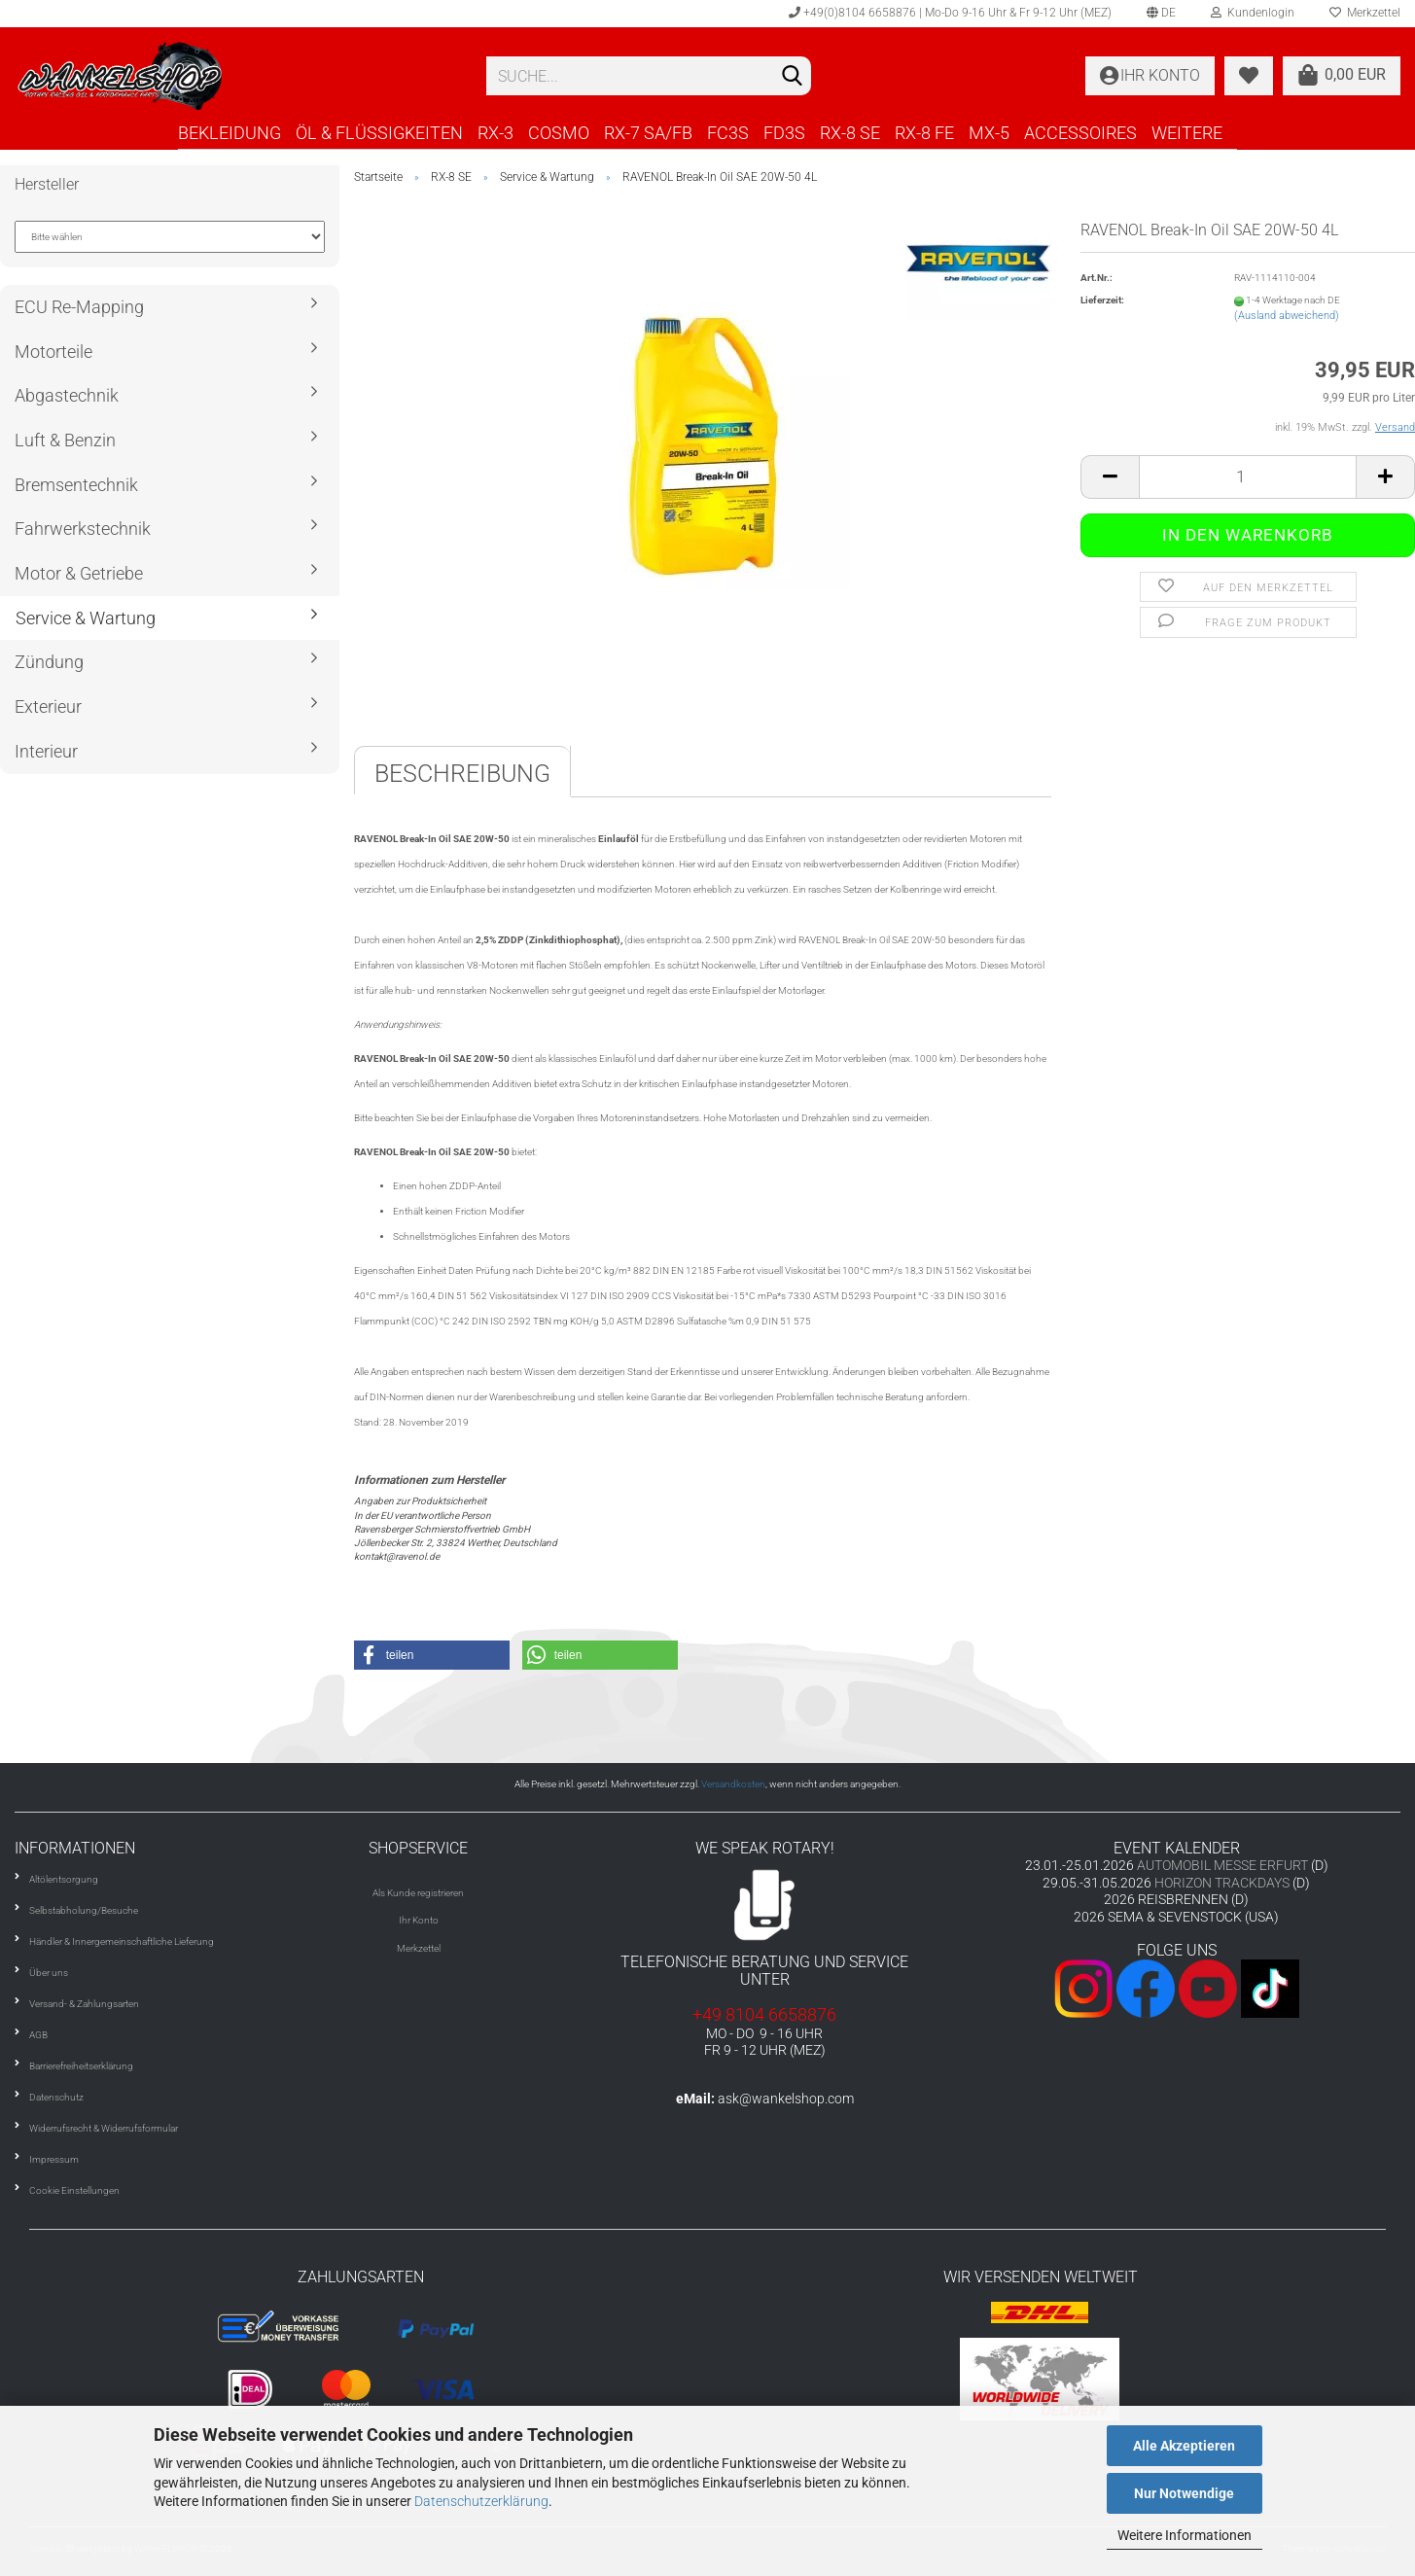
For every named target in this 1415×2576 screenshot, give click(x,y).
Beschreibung (462, 773)
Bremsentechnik (76, 485)
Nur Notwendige (1184, 2493)
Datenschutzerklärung (481, 2501)
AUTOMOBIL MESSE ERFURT (1222, 1865)
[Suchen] (792, 76)
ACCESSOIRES (1080, 133)
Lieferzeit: (1102, 300)
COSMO (558, 133)
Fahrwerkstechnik (83, 528)
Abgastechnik (67, 395)
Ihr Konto (419, 1920)
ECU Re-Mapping (79, 307)
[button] (432, 1655)
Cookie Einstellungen (74, 2190)
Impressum (54, 2159)
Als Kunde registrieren (418, 1893)
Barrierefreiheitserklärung (81, 2066)
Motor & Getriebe (79, 573)
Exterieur (48, 706)
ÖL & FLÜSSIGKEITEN (379, 133)
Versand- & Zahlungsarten (84, 2003)
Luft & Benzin (65, 440)
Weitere (1186, 133)
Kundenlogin (1252, 12)
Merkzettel (419, 1948)
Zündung (49, 662)
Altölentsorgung (63, 1879)
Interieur (46, 751)
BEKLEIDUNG (229, 133)
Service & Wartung (86, 618)
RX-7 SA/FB (648, 133)
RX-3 (495, 133)
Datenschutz (56, 2097)
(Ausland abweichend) (1286, 315)
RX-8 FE (924, 133)
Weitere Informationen (1184, 2535)
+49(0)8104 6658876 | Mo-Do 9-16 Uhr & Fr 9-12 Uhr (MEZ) (950, 12)
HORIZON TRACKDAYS (1222, 1882)
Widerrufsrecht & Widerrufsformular (103, 2128)
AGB (38, 2034)
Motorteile (53, 351)
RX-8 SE (850, 133)
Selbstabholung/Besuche (83, 1910)
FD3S (784, 133)
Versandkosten (733, 1784)
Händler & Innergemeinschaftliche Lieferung (121, 1941)
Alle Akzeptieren (1184, 2445)
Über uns (48, 1972)
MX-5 (989, 133)
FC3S (728, 133)
